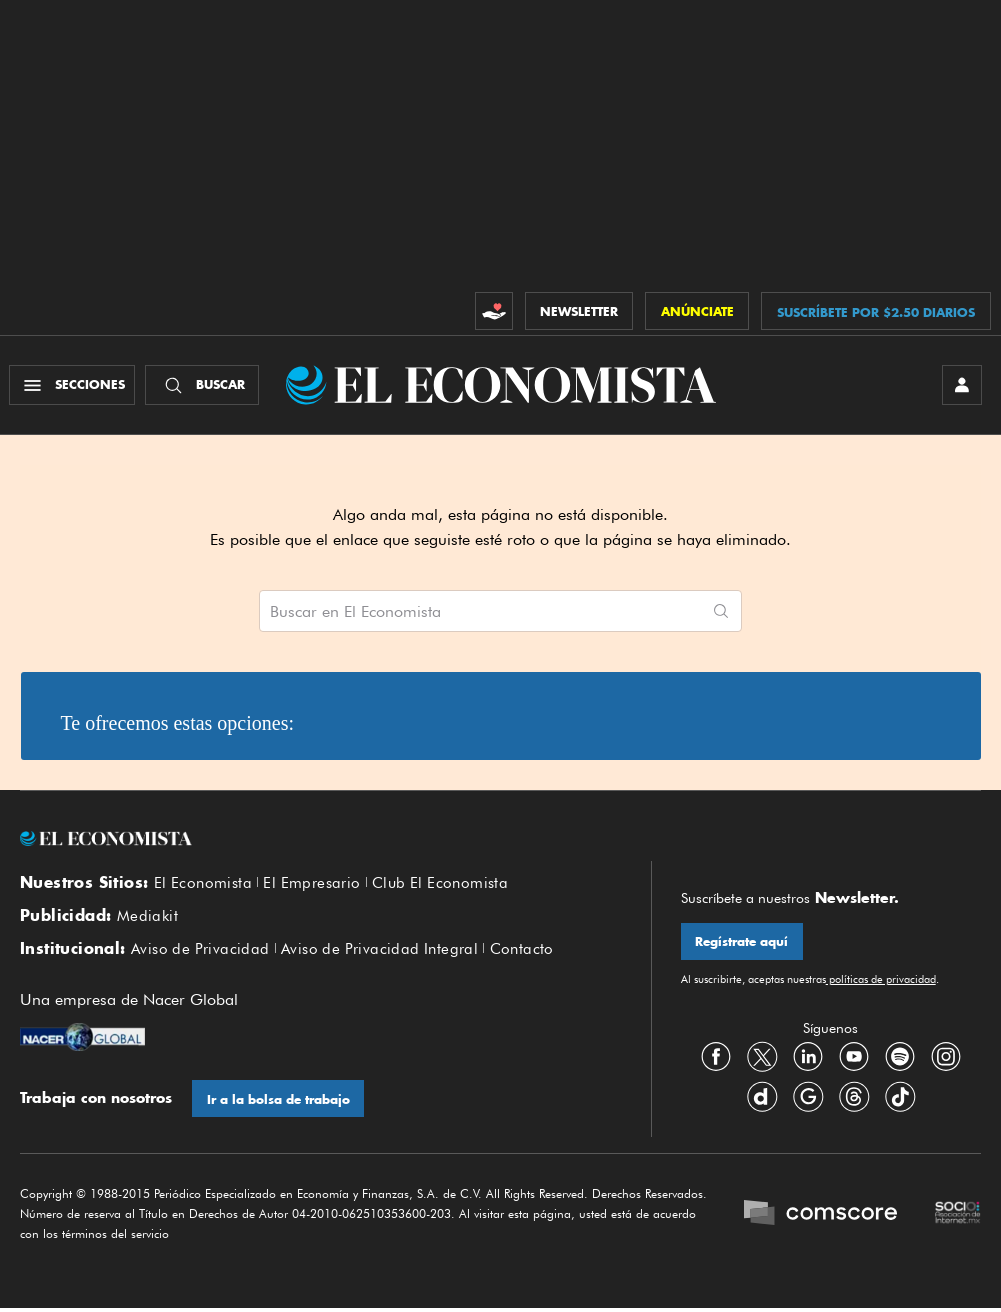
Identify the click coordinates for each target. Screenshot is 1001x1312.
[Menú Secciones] (73, 386)
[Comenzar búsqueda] (721, 612)
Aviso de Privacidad (200, 952)
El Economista (203, 885)
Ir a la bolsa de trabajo (278, 1102)
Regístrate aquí (742, 943)
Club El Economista (440, 885)
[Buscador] (203, 386)
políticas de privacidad (881, 981)
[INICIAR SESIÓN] (961, 386)
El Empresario (311, 885)
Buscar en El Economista (355, 613)
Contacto (522, 952)
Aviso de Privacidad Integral (379, 952)
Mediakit (147, 919)
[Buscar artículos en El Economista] (480, 612)
